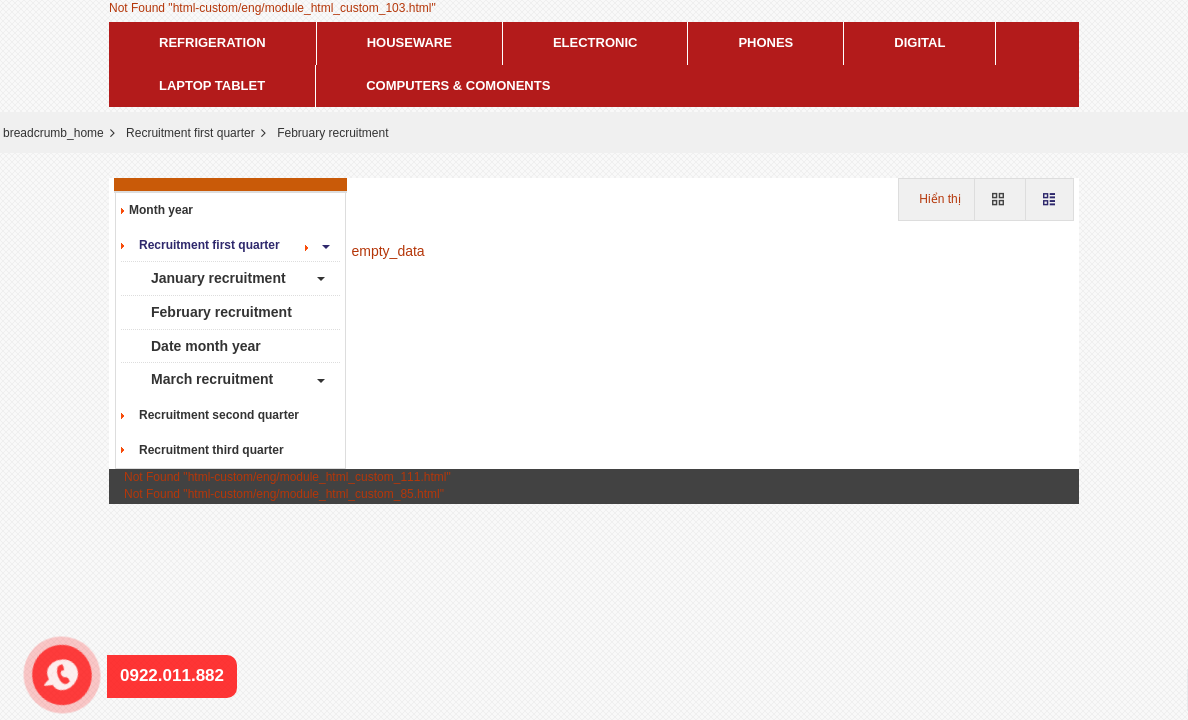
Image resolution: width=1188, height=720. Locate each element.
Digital (919, 42)
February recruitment (221, 312)
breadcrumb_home (53, 133)
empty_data (388, 251)
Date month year (206, 346)
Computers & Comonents (458, 85)
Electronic (595, 42)
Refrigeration (212, 42)
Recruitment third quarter (206, 450)
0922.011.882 (52, 650)
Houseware (409, 42)
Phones (765, 42)
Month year (161, 210)
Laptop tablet (212, 85)
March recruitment (212, 379)
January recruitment (218, 278)
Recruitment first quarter (190, 133)
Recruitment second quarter (214, 415)
